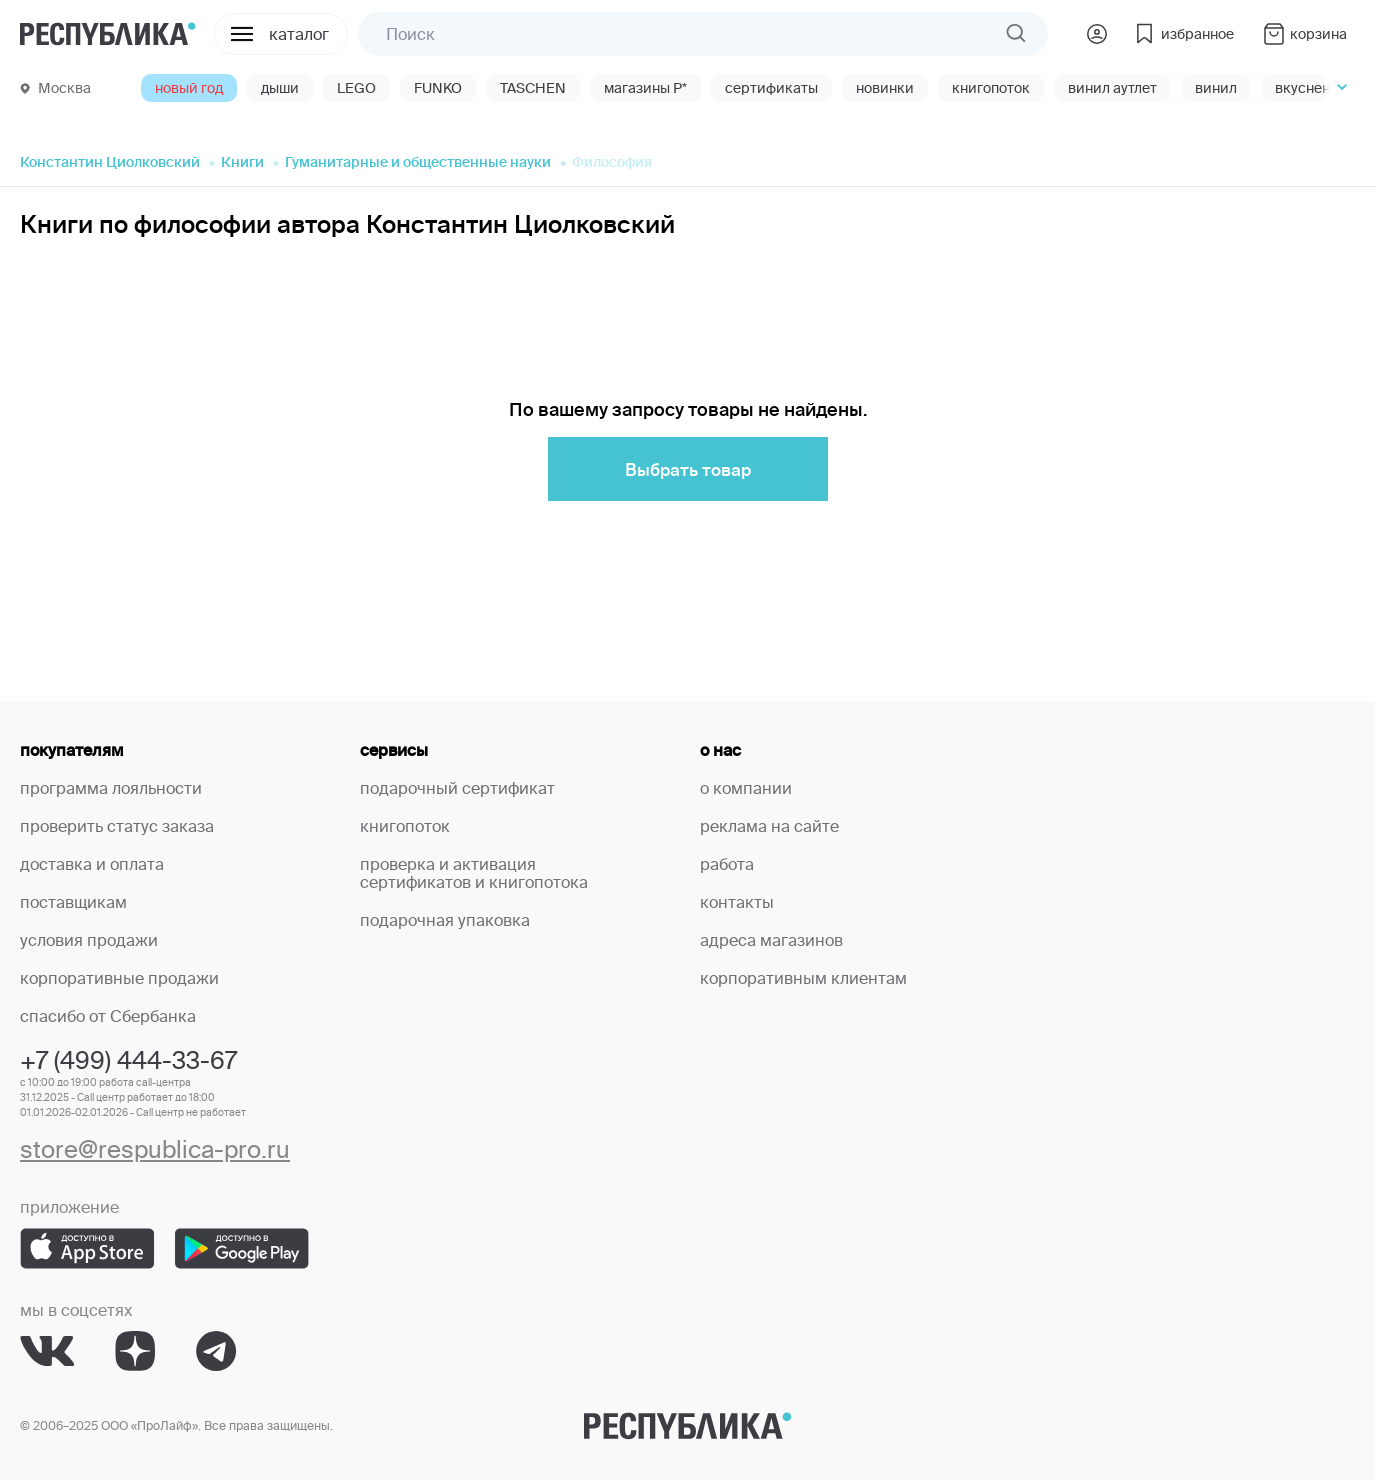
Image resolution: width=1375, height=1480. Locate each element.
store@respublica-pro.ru (155, 1149)
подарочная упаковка (445, 920)
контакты (737, 902)
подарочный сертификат (457, 788)
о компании (746, 788)
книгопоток (405, 826)
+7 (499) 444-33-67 (128, 1060)
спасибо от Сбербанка (108, 1016)
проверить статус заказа (117, 826)
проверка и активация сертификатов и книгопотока (474, 873)
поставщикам (73, 902)
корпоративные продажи (119, 978)
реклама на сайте (769, 826)
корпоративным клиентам (803, 978)
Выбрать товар (688, 469)
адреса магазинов (771, 940)
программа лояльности (111, 788)
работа (727, 864)
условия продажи (89, 940)
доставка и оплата (92, 864)
